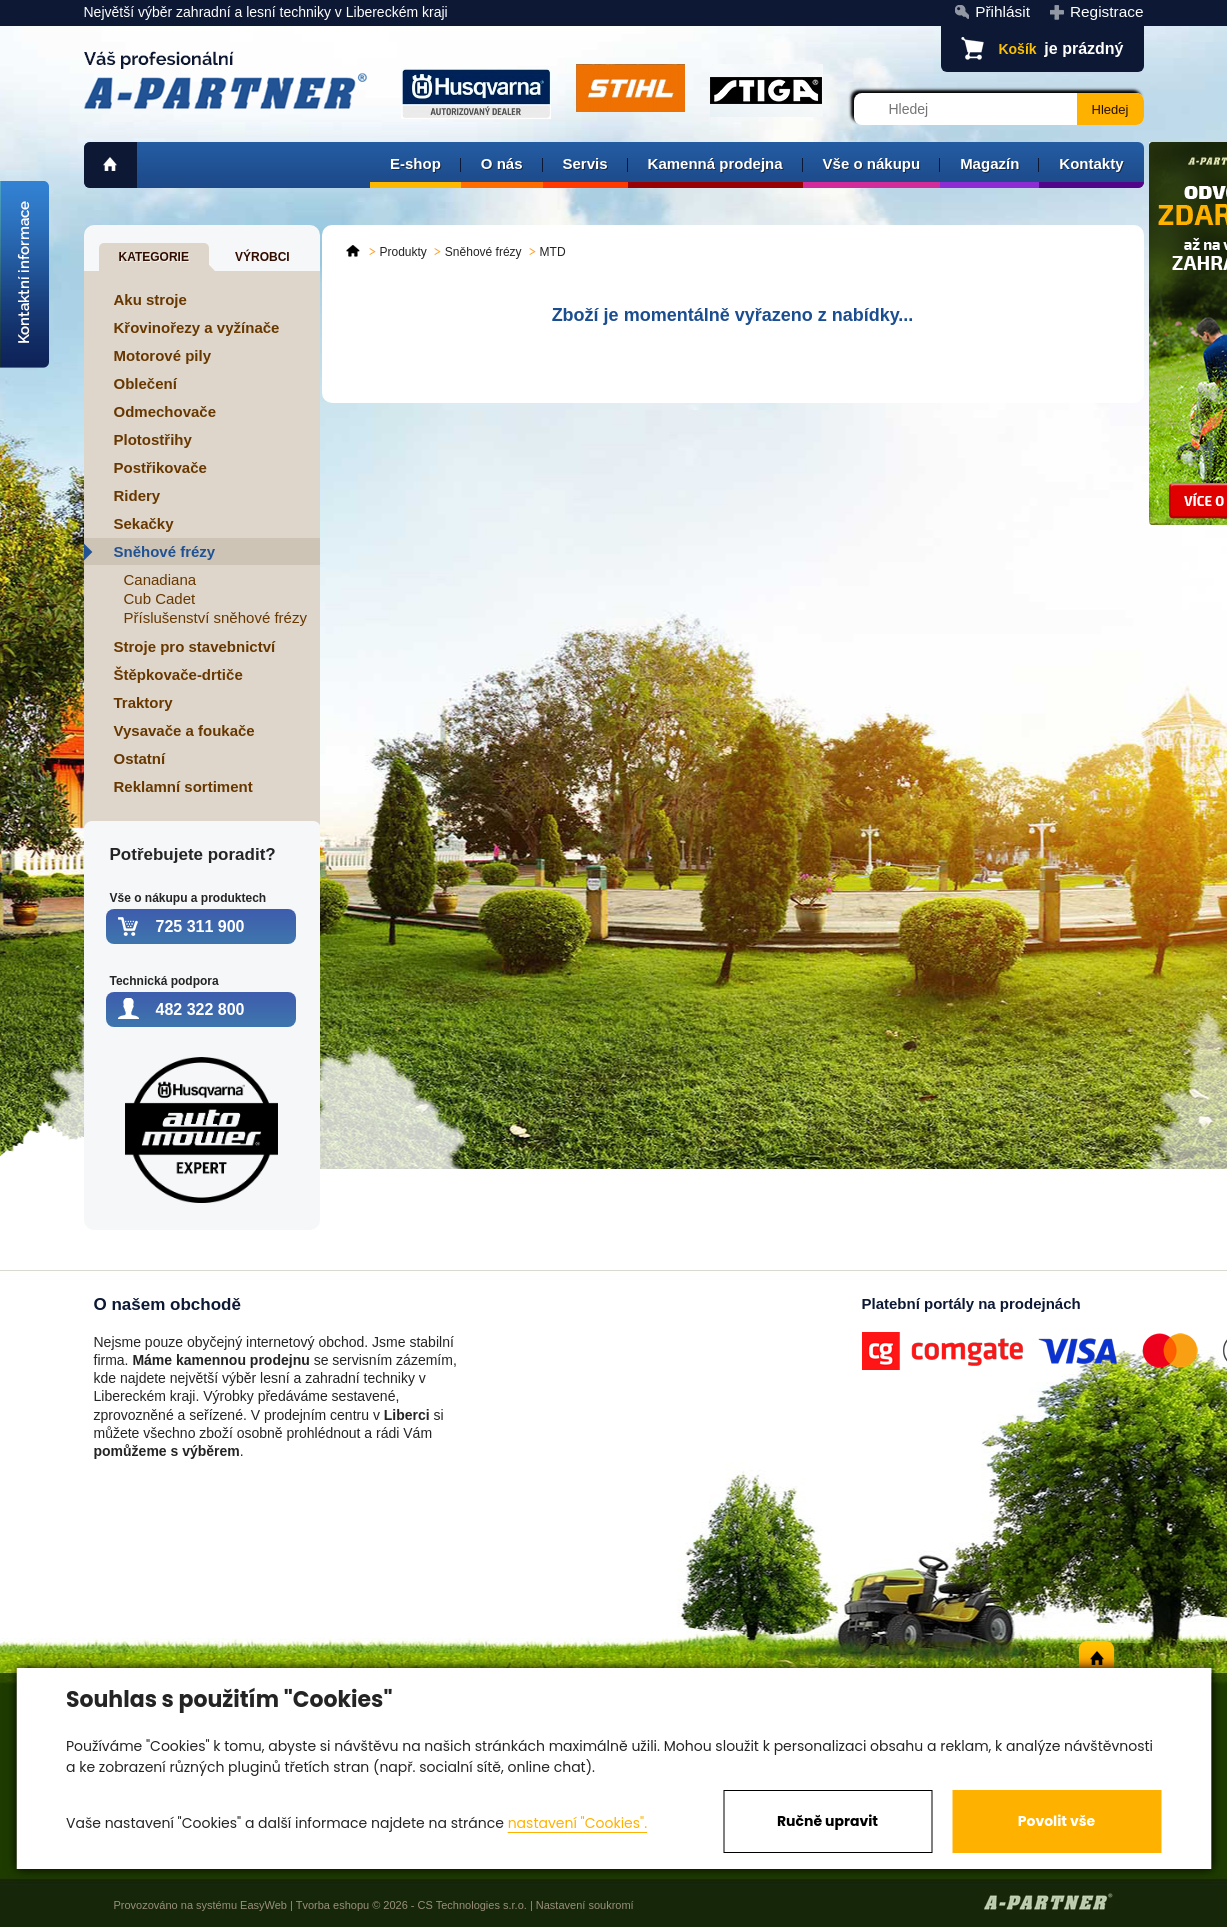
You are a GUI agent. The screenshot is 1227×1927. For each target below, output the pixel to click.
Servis (585, 163)
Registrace (1107, 11)
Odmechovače (165, 411)
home (110, 165)
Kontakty (1091, 163)
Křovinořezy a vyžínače (197, 327)
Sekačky (144, 523)
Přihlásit (1002, 11)
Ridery (137, 495)
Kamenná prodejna (715, 163)
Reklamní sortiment (183, 786)
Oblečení (145, 383)
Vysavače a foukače (184, 730)
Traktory (143, 702)
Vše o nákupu (872, 163)
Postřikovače (160, 467)
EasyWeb (263, 1905)
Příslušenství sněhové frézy (215, 617)
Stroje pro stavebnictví (195, 646)
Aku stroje (150, 299)
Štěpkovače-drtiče (178, 674)
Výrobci (262, 257)
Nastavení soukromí (585, 1905)
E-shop (415, 163)
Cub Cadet (160, 598)
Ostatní (140, 758)
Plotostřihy (153, 439)
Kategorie (154, 257)
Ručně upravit (827, 1821)
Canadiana (160, 579)
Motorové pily (163, 355)
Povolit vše (1056, 1821)
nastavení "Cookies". (577, 1823)
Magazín (989, 163)
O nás (502, 163)
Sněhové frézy (165, 551)
